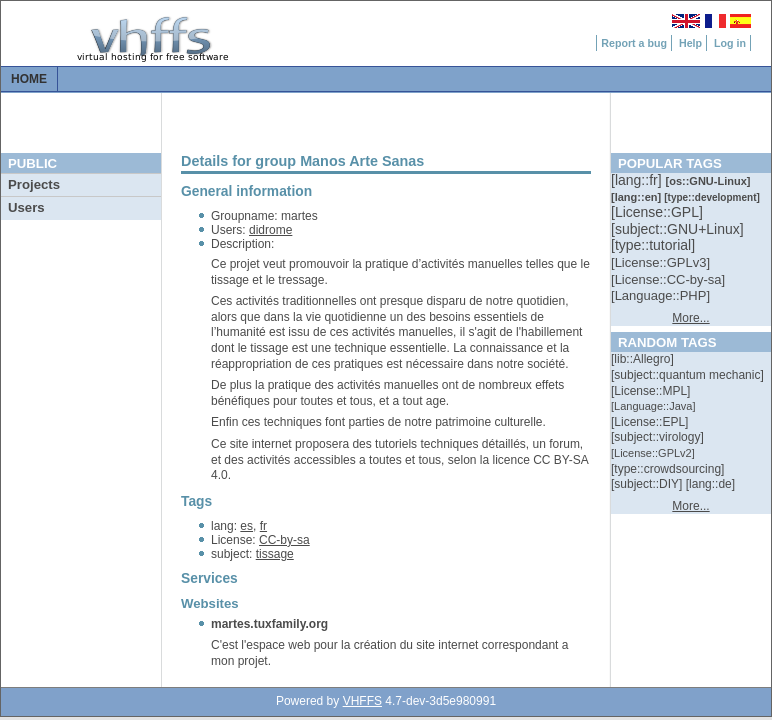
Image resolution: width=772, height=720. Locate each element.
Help (690, 43)
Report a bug (634, 43)
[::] (638, 180)
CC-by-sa (284, 540)
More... (690, 318)
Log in (730, 43)
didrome (270, 230)
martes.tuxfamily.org (269, 624)
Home (29, 79)
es (246, 526)
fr (263, 526)
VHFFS (362, 701)
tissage (275, 554)
